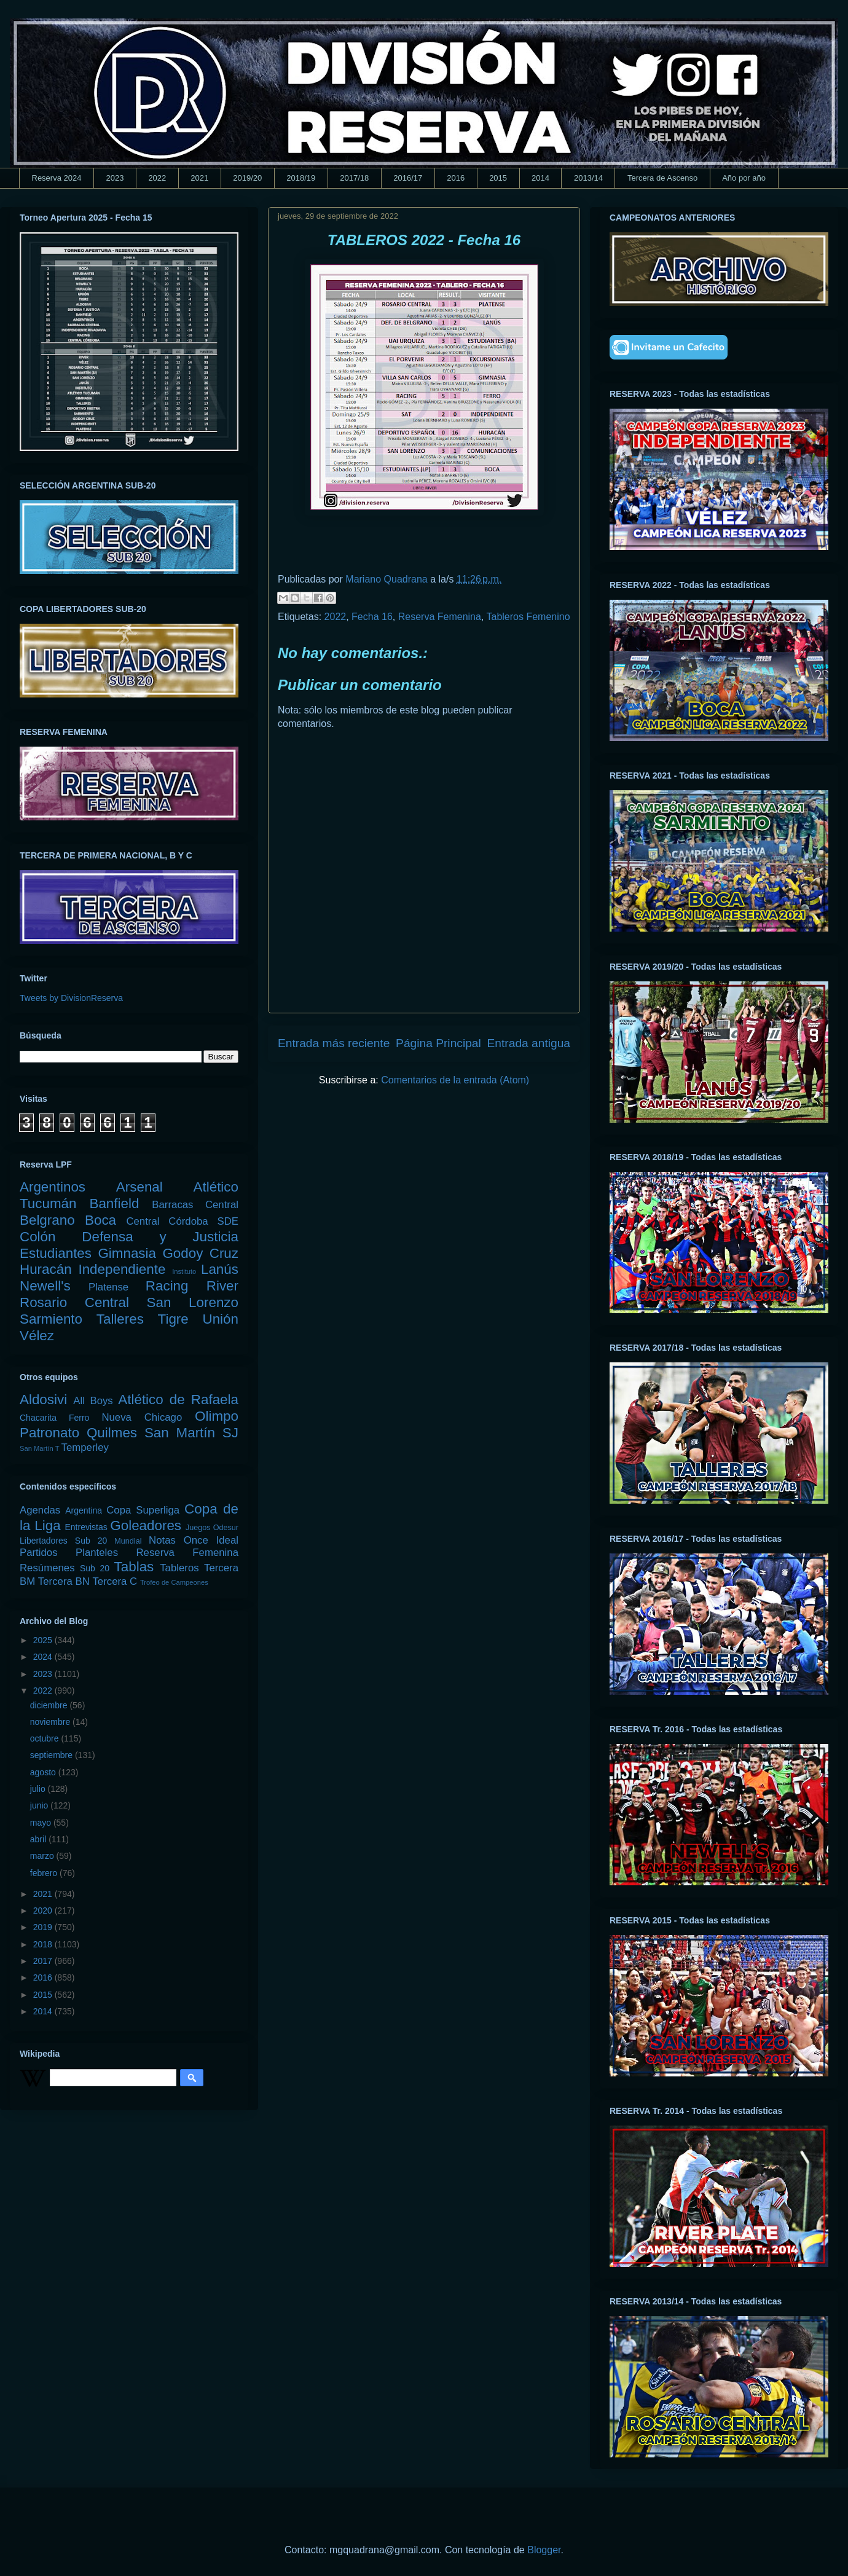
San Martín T (39, 1448)
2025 (44, 1640)
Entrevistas (86, 1527)
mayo (41, 1823)
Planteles (97, 1552)
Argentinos (52, 1187)
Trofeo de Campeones (174, 1582)
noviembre (51, 1722)
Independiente (121, 1269)
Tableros (179, 1568)
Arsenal (139, 1187)
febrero (45, 1873)
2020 (44, 1910)
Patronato (49, 1432)
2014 (540, 178)
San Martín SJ (191, 1432)
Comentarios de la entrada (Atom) (455, 1080)
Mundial (127, 1541)
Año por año (744, 178)
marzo (43, 1856)
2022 (157, 178)
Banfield (114, 1203)
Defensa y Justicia (160, 1236)
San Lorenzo (192, 1302)
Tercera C (114, 1581)
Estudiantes (56, 1253)
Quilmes (112, 1432)
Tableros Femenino (528, 616)
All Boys (93, 1401)
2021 (199, 178)
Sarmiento (51, 1319)
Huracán (46, 1269)
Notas (162, 1540)
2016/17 (407, 178)
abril (39, 1839)
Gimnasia (127, 1253)
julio (39, 1789)
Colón (38, 1236)
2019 (44, 1927)
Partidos (39, 1552)
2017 (44, 1961)
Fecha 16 (372, 616)
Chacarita (38, 1418)
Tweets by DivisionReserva (71, 998)
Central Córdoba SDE (182, 1221)
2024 (44, 1657)
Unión (220, 1319)
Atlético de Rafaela (178, 1399)
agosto (44, 1772)
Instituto (184, 1271)
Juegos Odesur (212, 1527)
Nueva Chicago (141, 1417)
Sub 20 (94, 1568)
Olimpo (216, 1416)
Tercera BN (64, 1581)
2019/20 (247, 178)
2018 (44, 1944)
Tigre (173, 1319)
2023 (115, 178)
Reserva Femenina (439, 616)
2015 (498, 178)
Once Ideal (211, 1540)
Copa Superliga (142, 1510)
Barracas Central (195, 1205)
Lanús (219, 1269)
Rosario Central (74, 1302)
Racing (167, 1286)
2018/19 (300, 178)
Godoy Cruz (200, 1253)
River (222, 1286)
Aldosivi (43, 1399)
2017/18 (354, 178)
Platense (108, 1287)
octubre (45, 1738)
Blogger (543, 2550)
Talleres (120, 1319)
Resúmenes (47, 1568)
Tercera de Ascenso (662, 178)
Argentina (83, 1510)
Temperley (85, 1447)
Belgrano (47, 1220)
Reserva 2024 (57, 178)
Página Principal (438, 1043)
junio (40, 1805)
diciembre (50, 1705)
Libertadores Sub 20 (63, 1540)
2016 (456, 178)
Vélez (37, 1335)
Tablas (134, 1566)
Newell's (45, 1286)
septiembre (52, 1755)
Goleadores (145, 1525)
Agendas (40, 1510)
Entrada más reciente (334, 1043)
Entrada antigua (528, 1043)
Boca (100, 1220)
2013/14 (588, 178)
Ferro (79, 1418)
